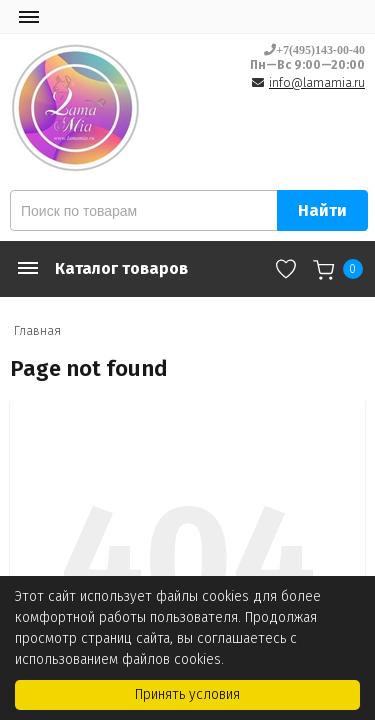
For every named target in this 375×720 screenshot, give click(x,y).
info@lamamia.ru (317, 83)
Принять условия (187, 694)
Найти (322, 210)
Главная (37, 331)
